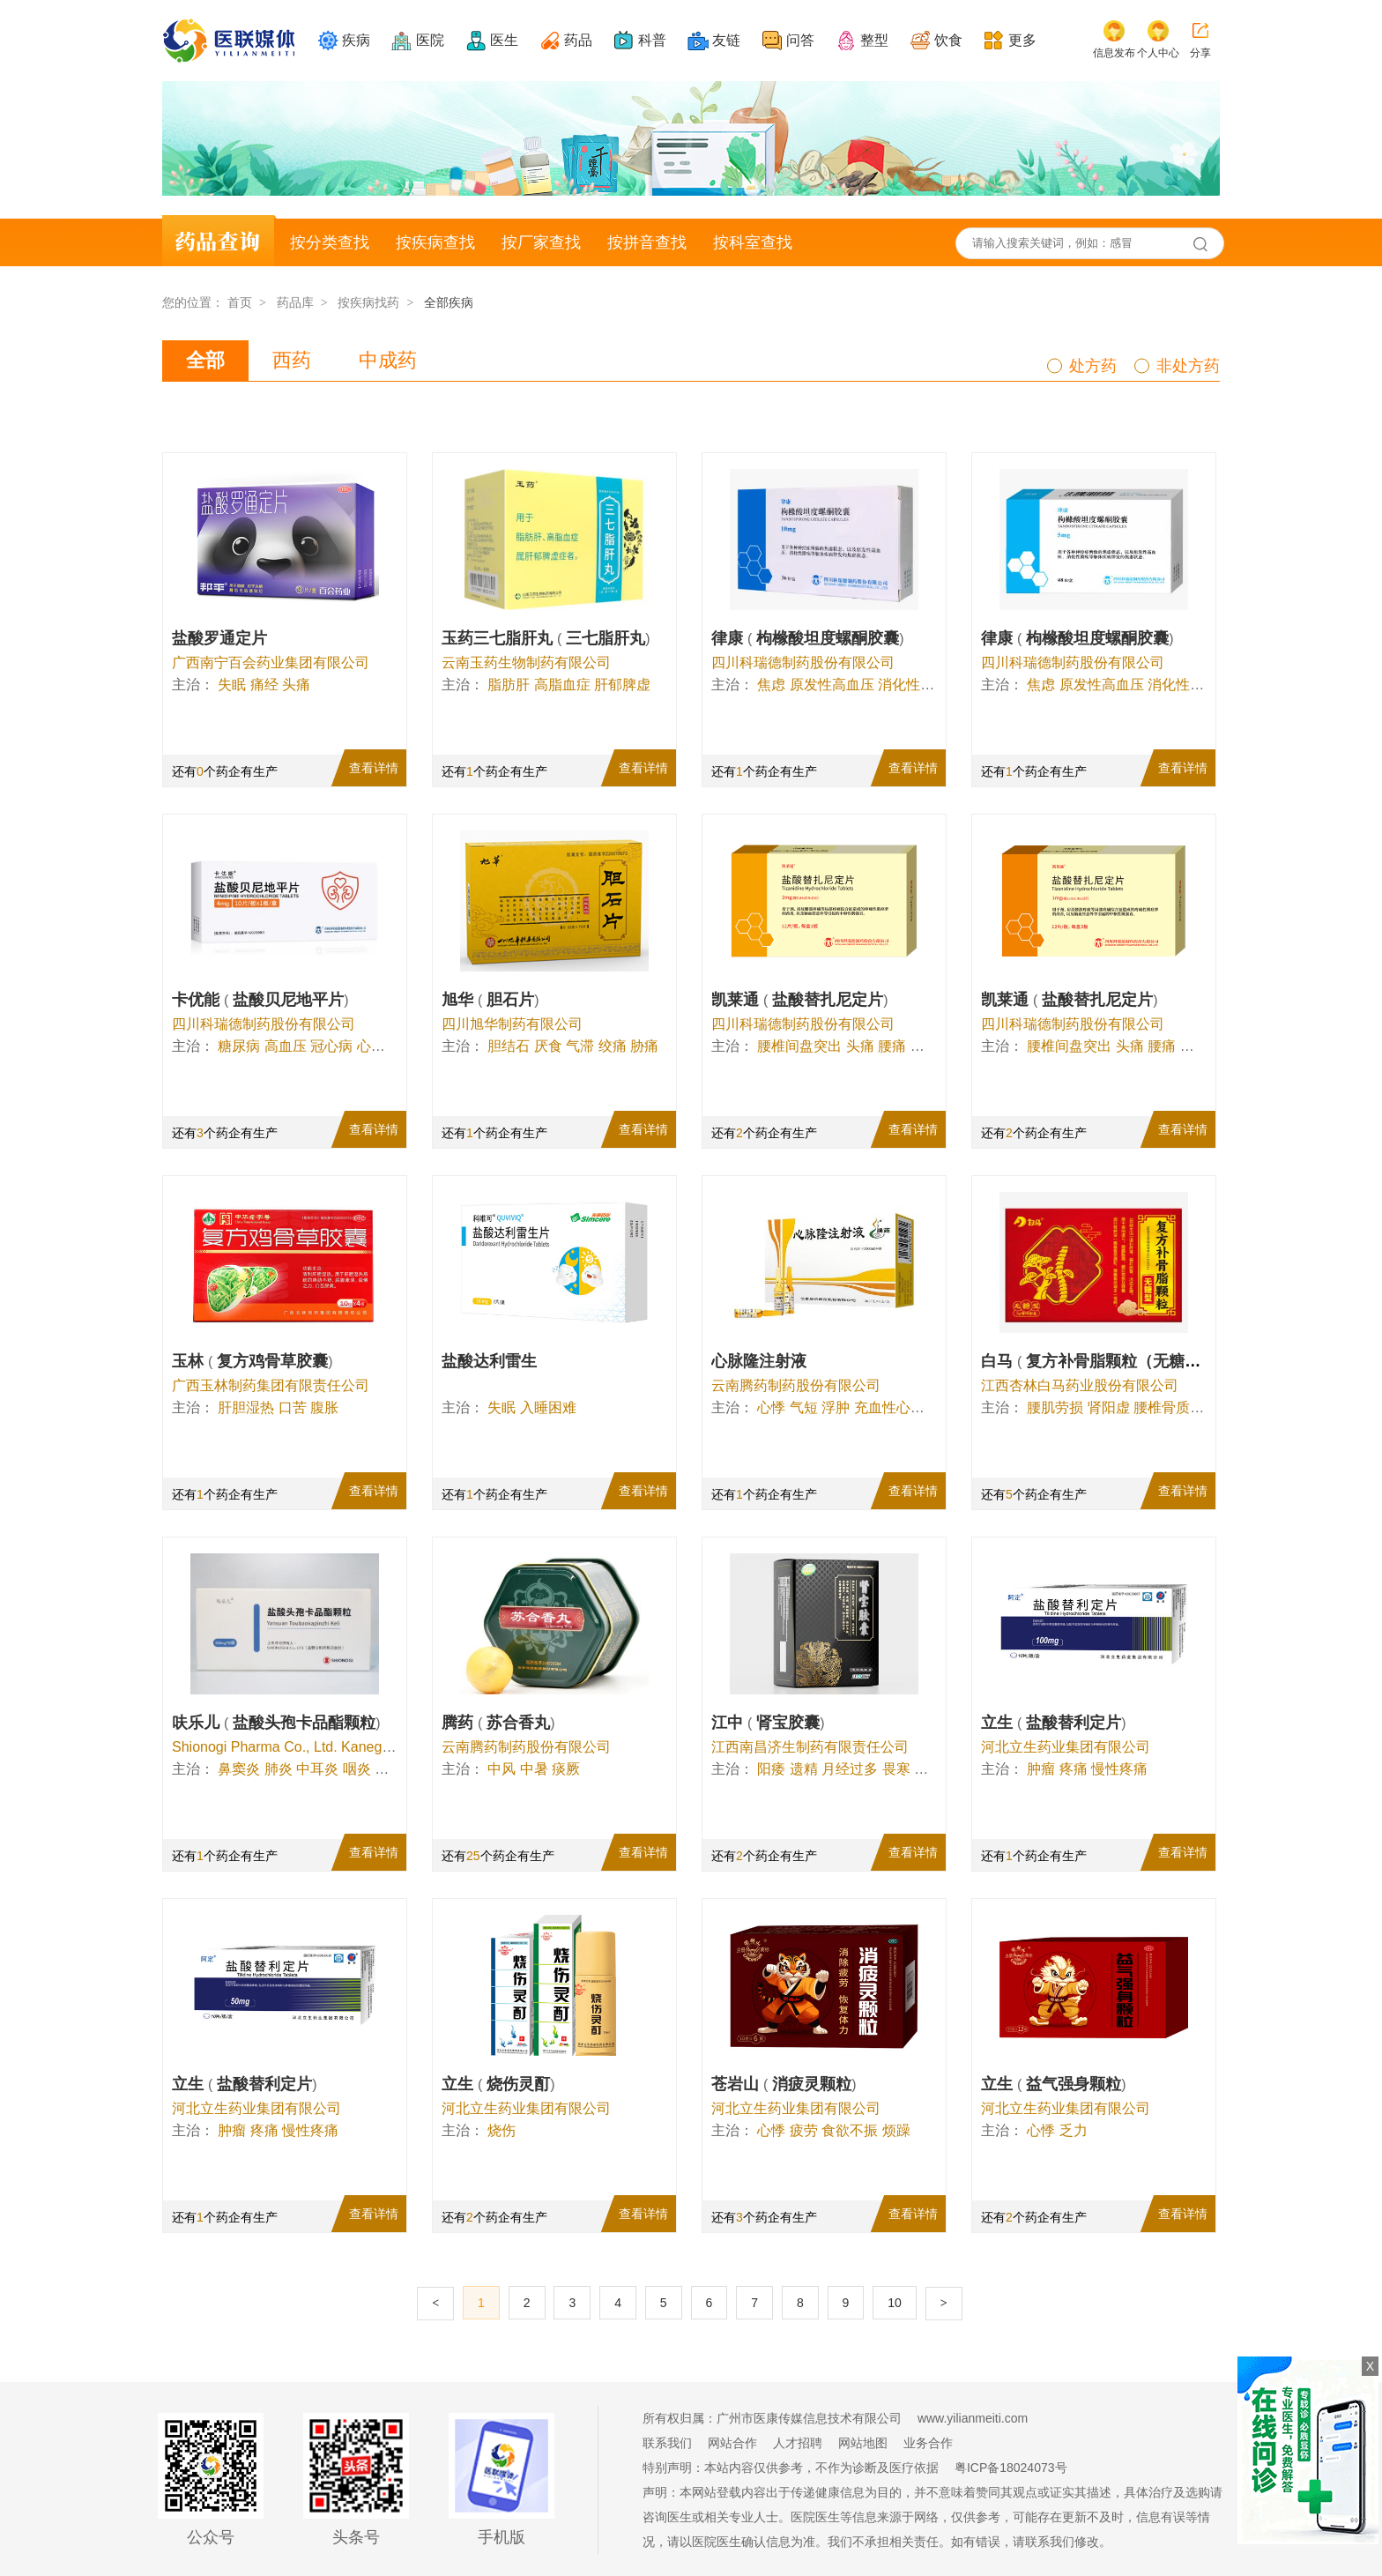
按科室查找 (752, 242)
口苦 (293, 1407)
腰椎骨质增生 (1175, 1407)
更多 (1022, 40)
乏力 (1073, 2130)
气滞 (580, 1046)
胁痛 (644, 1046)
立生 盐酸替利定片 (1053, 1722)
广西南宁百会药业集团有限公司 (270, 662)
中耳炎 (317, 1768)
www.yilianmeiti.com (973, 2418)
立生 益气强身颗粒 (1053, 2084)
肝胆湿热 (246, 1407)
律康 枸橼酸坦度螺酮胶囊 (807, 638)
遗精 (804, 1768)
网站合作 (732, 2443)
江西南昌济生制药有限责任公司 (810, 1746)
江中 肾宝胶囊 (768, 1722)
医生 (504, 40)
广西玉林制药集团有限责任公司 (270, 1385)
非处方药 (1188, 366)
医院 (430, 40)
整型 (874, 40)
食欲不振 (849, 2130)
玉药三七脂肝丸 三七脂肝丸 (546, 638)
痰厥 (566, 1768)
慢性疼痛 (1119, 1768)
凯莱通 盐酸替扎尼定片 (799, 1000)
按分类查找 (329, 242)
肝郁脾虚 (622, 684)
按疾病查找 (435, 242)
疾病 (356, 40)
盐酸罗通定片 (219, 638)
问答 (800, 40)
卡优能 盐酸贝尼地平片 (260, 1000)
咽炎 (357, 1768)
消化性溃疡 (913, 684)
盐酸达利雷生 (489, 1361)
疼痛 (1073, 1768)
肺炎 (278, 1768)
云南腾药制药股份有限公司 (795, 1385)
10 (895, 2303)
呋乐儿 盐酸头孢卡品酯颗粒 (276, 1722)
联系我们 (667, 2443)
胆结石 (508, 1046)
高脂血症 (562, 684)
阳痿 (771, 1768)
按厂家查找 (541, 242)
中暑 (534, 1768)
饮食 (948, 40)
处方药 (1093, 366)
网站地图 (863, 2443)
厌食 (548, 1046)
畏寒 (896, 1768)
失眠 (232, 684)
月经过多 (849, 1768)
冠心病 (331, 1046)
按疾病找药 (368, 302)
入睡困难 (548, 1407)
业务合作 (928, 2443)
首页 (239, 302)
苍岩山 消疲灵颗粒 (784, 2084)
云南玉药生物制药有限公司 (526, 662)
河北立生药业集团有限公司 (1065, 1746)
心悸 (371, 1046)
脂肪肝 (508, 684)
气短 (804, 1407)
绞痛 (612, 1046)
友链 (726, 40)
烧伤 (501, 2130)
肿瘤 (1041, 1768)
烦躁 (896, 2130)
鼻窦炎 (239, 1768)
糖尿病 (239, 1046)
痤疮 (389, 1768)
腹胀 (324, 1407)
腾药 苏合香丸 (498, 1722)
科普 (652, 40)
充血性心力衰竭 (903, 1407)
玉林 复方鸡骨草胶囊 (252, 1361)
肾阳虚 (1109, 1407)
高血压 (285, 1046)
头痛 (296, 684)
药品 (578, 40)
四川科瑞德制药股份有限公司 (803, 662)
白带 (928, 1768)
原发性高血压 (832, 684)
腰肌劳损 (1055, 1407)
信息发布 (1114, 53)
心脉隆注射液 (758, 1361)
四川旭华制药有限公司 (512, 1023)
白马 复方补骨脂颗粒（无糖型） (1101, 1361)
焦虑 (771, 684)
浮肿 (835, 1407)
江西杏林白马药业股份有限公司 (1079, 1385)
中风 (501, 1768)
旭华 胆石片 (490, 1000)
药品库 (295, 302)
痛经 (264, 684)
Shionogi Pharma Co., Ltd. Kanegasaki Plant (311, 1746)
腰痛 (892, 1046)
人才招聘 (797, 2443)
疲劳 (804, 2130)
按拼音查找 (647, 242)
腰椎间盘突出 (799, 1046)
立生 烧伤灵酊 (498, 2084)
